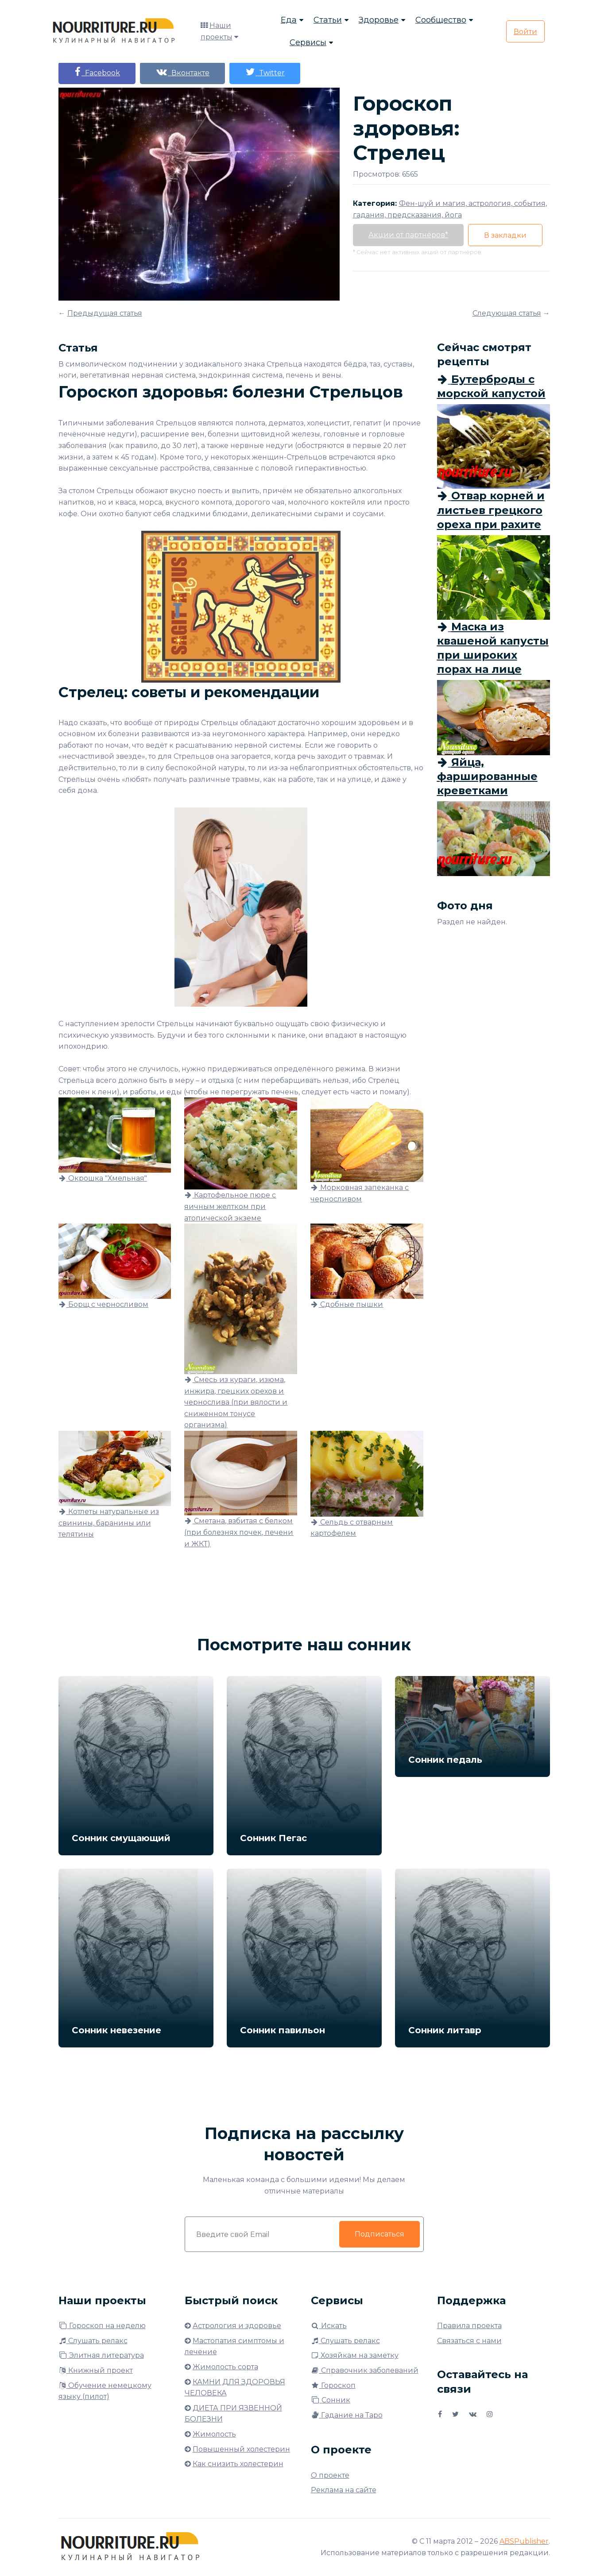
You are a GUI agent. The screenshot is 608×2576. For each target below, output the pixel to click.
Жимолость (214, 2434)
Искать (329, 2325)
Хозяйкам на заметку (355, 2355)
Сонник (330, 2400)
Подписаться (379, 2234)
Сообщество (440, 20)
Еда (289, 20)
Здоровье (379, 20)
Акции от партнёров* (408, 235)
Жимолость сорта (225, 2367)
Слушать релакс (93, 2341)
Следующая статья (506, 313)
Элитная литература (101, 2355)
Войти (525, 31)
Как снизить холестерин (238, 2464)
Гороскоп (333, 2385)
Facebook (97, 72)
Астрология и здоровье (237, 2325)
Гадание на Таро (347, 2415)
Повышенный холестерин (241, 2449)
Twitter (265, 72)
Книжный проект (95, 2370)
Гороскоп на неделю (102, 2325)
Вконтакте (182, 72)
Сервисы (308, 42)
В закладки (505, 235)
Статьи (328, 20)
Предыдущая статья (104, 313)
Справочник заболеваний (364, 2370)
